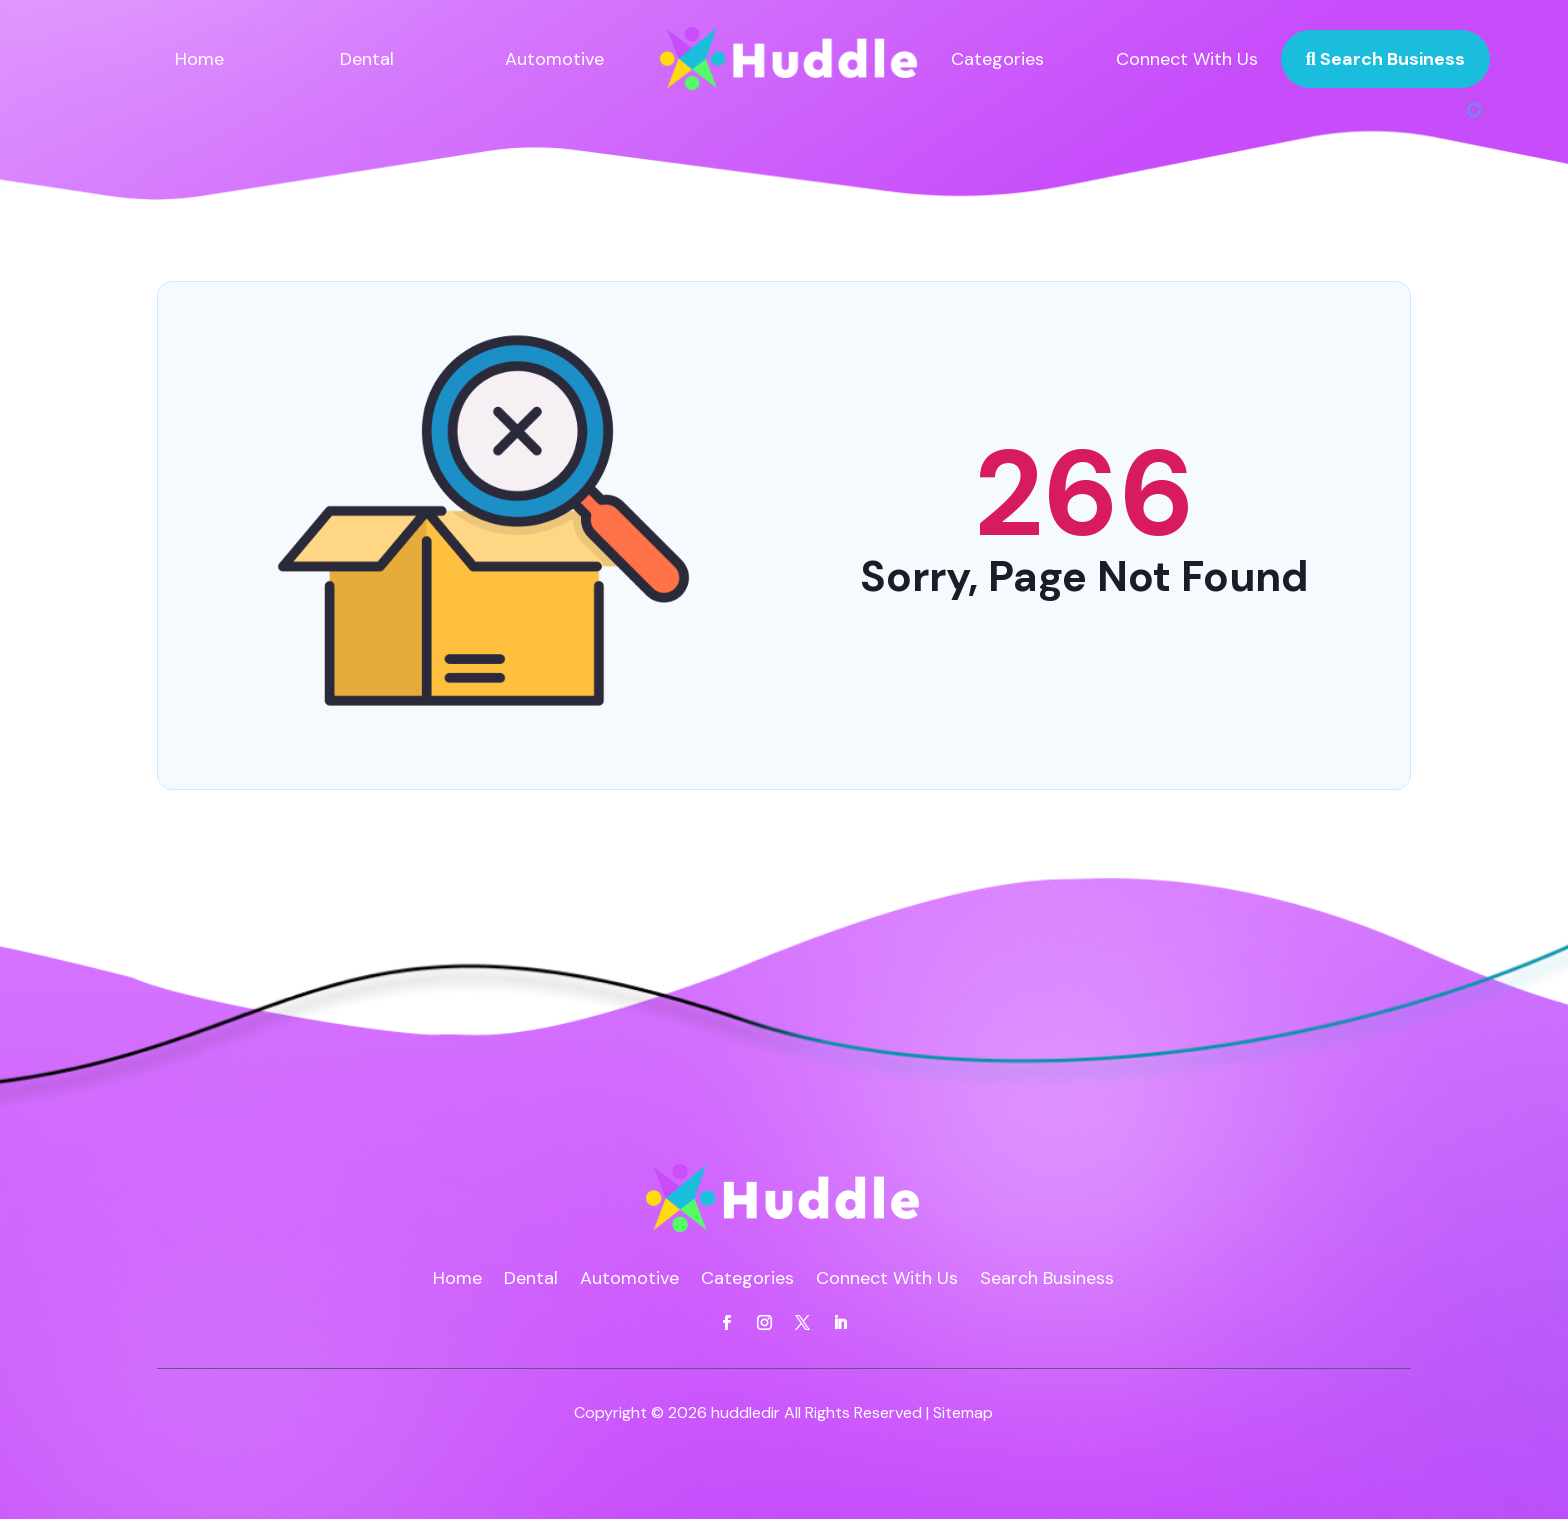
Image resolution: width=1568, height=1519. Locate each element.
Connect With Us (1187, 59)
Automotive (554, 59)
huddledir (745, 1412)
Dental (367, 59)
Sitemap (963, 1412)
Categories (997, 59)
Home (199, 59)
